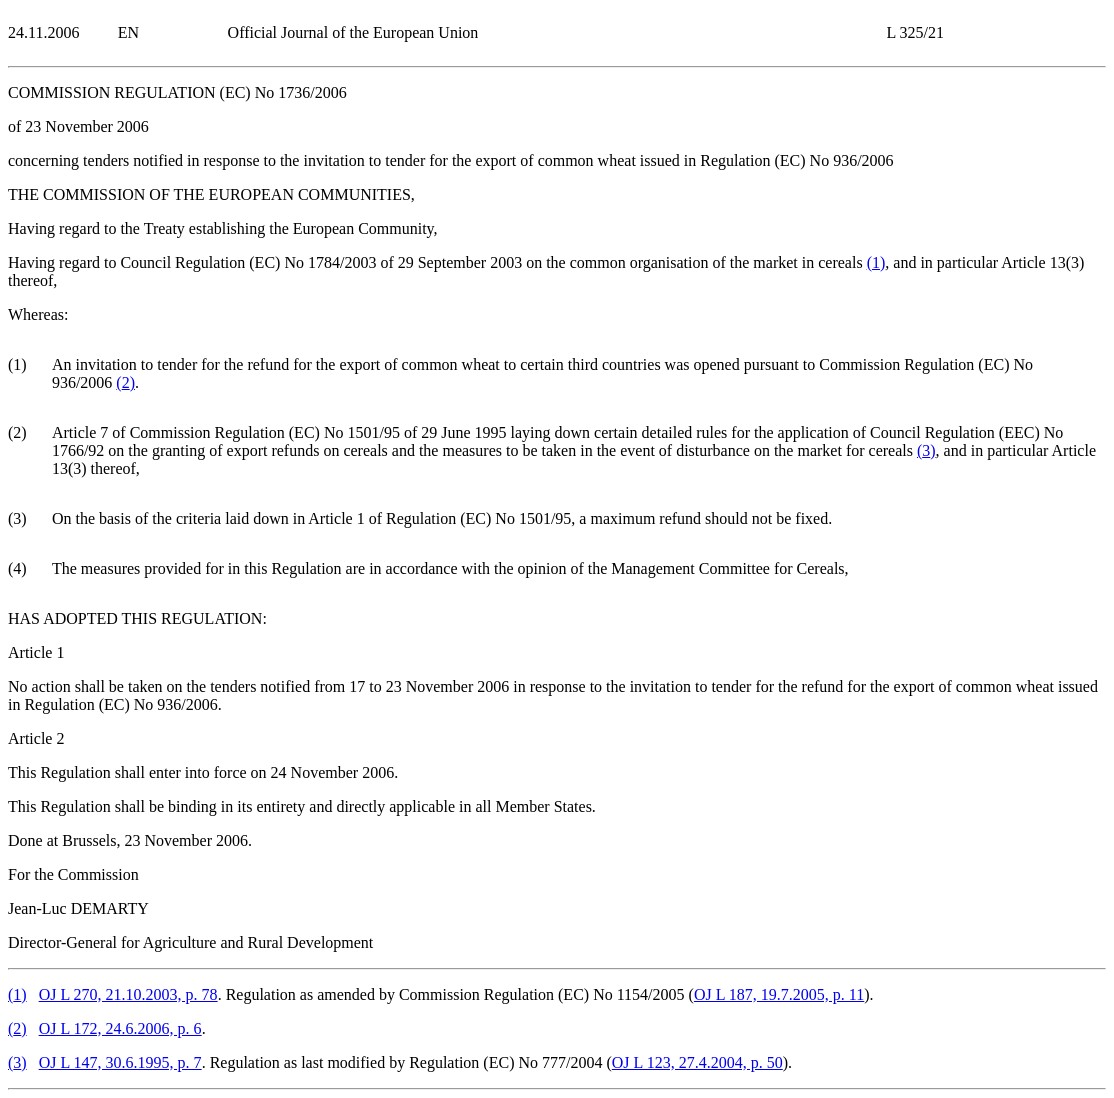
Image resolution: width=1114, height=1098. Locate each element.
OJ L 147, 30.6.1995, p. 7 (120, 1062)
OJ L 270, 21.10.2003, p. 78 (128, 994)
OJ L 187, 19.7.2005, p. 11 (779, 994)
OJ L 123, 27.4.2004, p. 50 (697, 1062)
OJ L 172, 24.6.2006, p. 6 (120, 1028)
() (876, 262)
